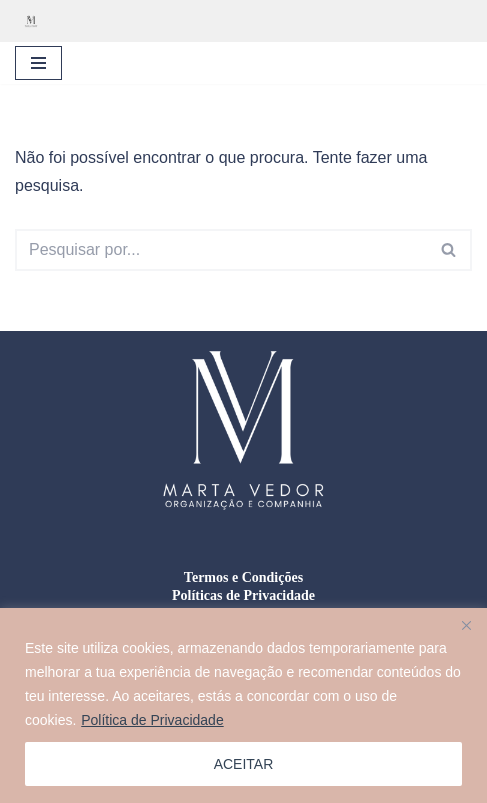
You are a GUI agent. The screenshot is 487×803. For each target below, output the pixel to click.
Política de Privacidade (152, 720)
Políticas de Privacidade (243, 595)
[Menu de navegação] (38, 63)
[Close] (466, 625)
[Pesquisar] (221, 250)
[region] (243, 705)
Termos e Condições (243, 577)
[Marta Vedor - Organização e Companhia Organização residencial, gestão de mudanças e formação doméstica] (36, 21)
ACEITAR (244, 764)
